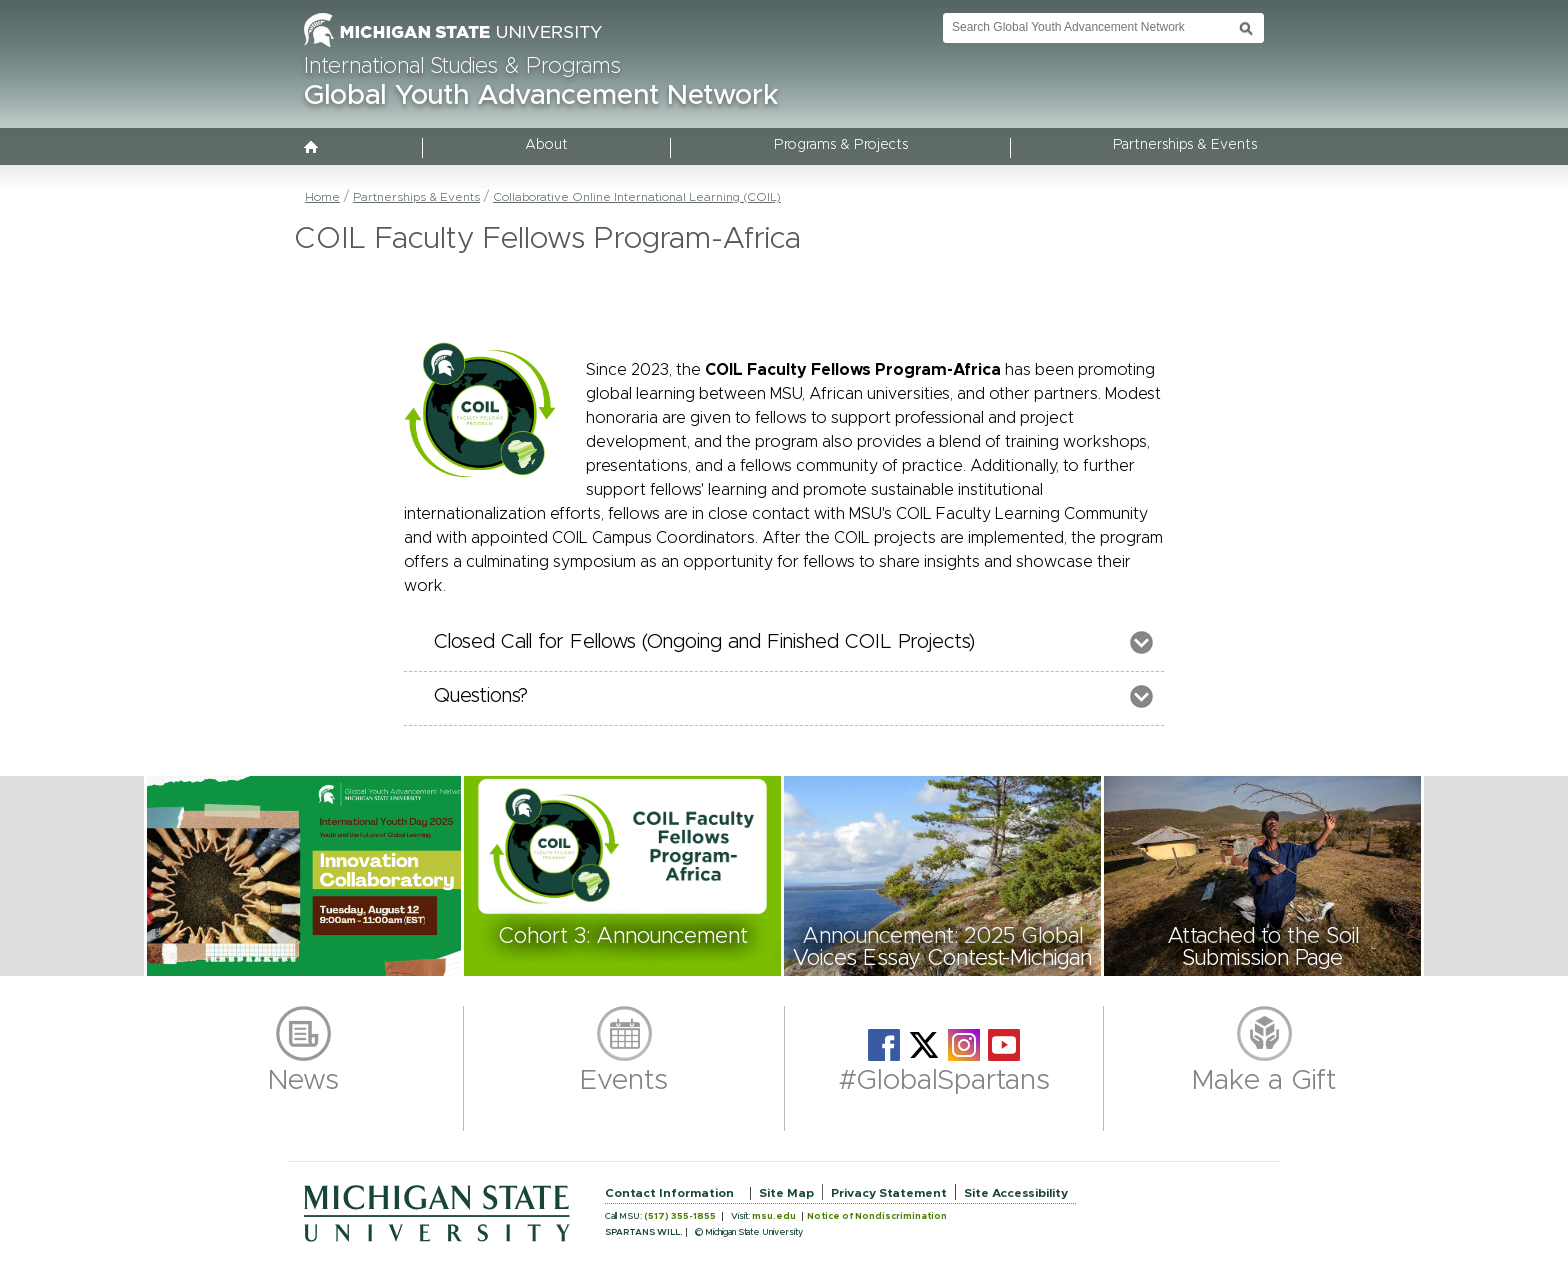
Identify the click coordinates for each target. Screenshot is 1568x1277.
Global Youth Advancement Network (541, 96)
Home (322, 197)
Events (624, 1081)
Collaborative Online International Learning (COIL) (637, 197)
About (546, 145)
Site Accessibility (1016, 1193)
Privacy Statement (889, 1193)
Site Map (786, 1193)
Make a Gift (1264, 1081)
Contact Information (669, 1193)
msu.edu (774, 1216)
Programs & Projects (841, 145)
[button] (304, 876)
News (303, 1081)
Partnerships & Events (1185, 145)
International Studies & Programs (462, 67)
